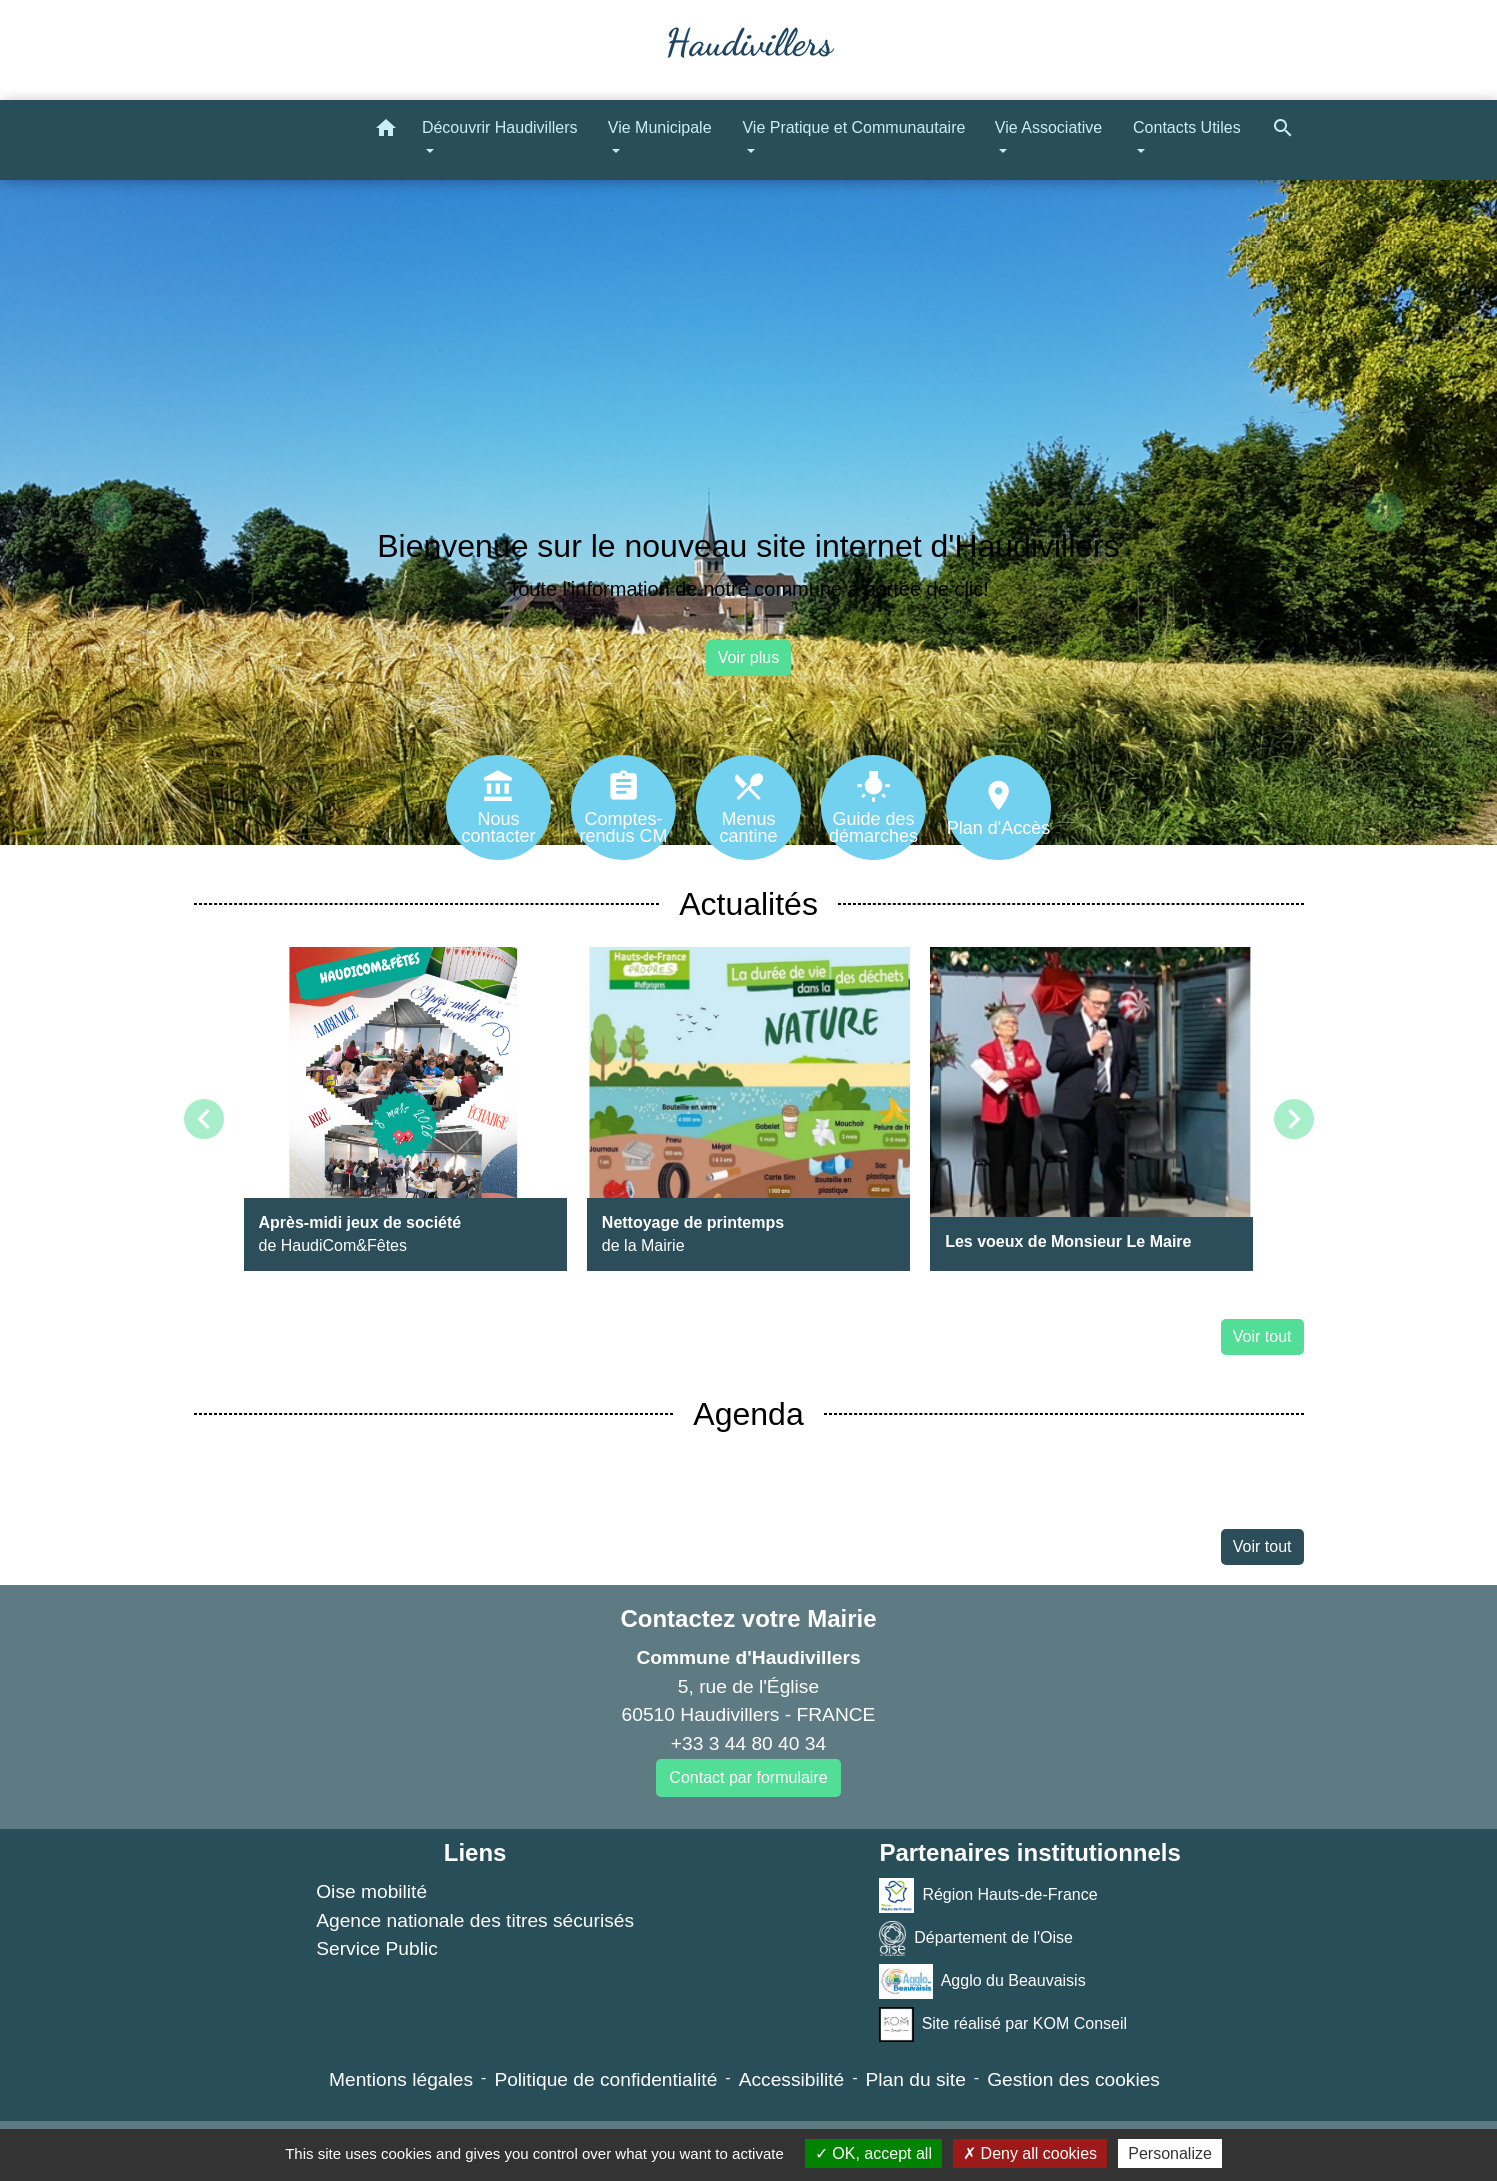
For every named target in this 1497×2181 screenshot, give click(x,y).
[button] (386, 131)
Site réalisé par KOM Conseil (1003, 2024)
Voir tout (1262, 1336)
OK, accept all (873, 2153)
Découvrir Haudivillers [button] (500, 127)
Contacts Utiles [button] (1187, 127)
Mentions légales (401, 2079)
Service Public (377, 1948)
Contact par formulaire (748, 1777)
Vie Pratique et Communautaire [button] (853, 127)
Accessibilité (792, 2079)
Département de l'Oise (976, 1938)
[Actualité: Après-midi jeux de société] (405, 1108)
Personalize (1170, 2153)
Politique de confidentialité (605, 2079)
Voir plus (748, 657)
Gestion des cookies (1073, 2079)
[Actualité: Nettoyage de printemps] (748, 1108)
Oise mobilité (371, 1891)
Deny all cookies (1030, 2153)
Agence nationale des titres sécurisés (475, 1920)
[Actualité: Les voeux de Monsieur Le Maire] (1091, 1108)
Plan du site (916, 2079)
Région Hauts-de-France (988, 1895)
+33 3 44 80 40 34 (748, 1743)
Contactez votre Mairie (748, 1618)
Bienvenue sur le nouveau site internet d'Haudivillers (748, 546)
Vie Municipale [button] (660, 127)
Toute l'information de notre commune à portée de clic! (748, 589)
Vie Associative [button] (1048, 127)
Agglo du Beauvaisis (982, 1981)
